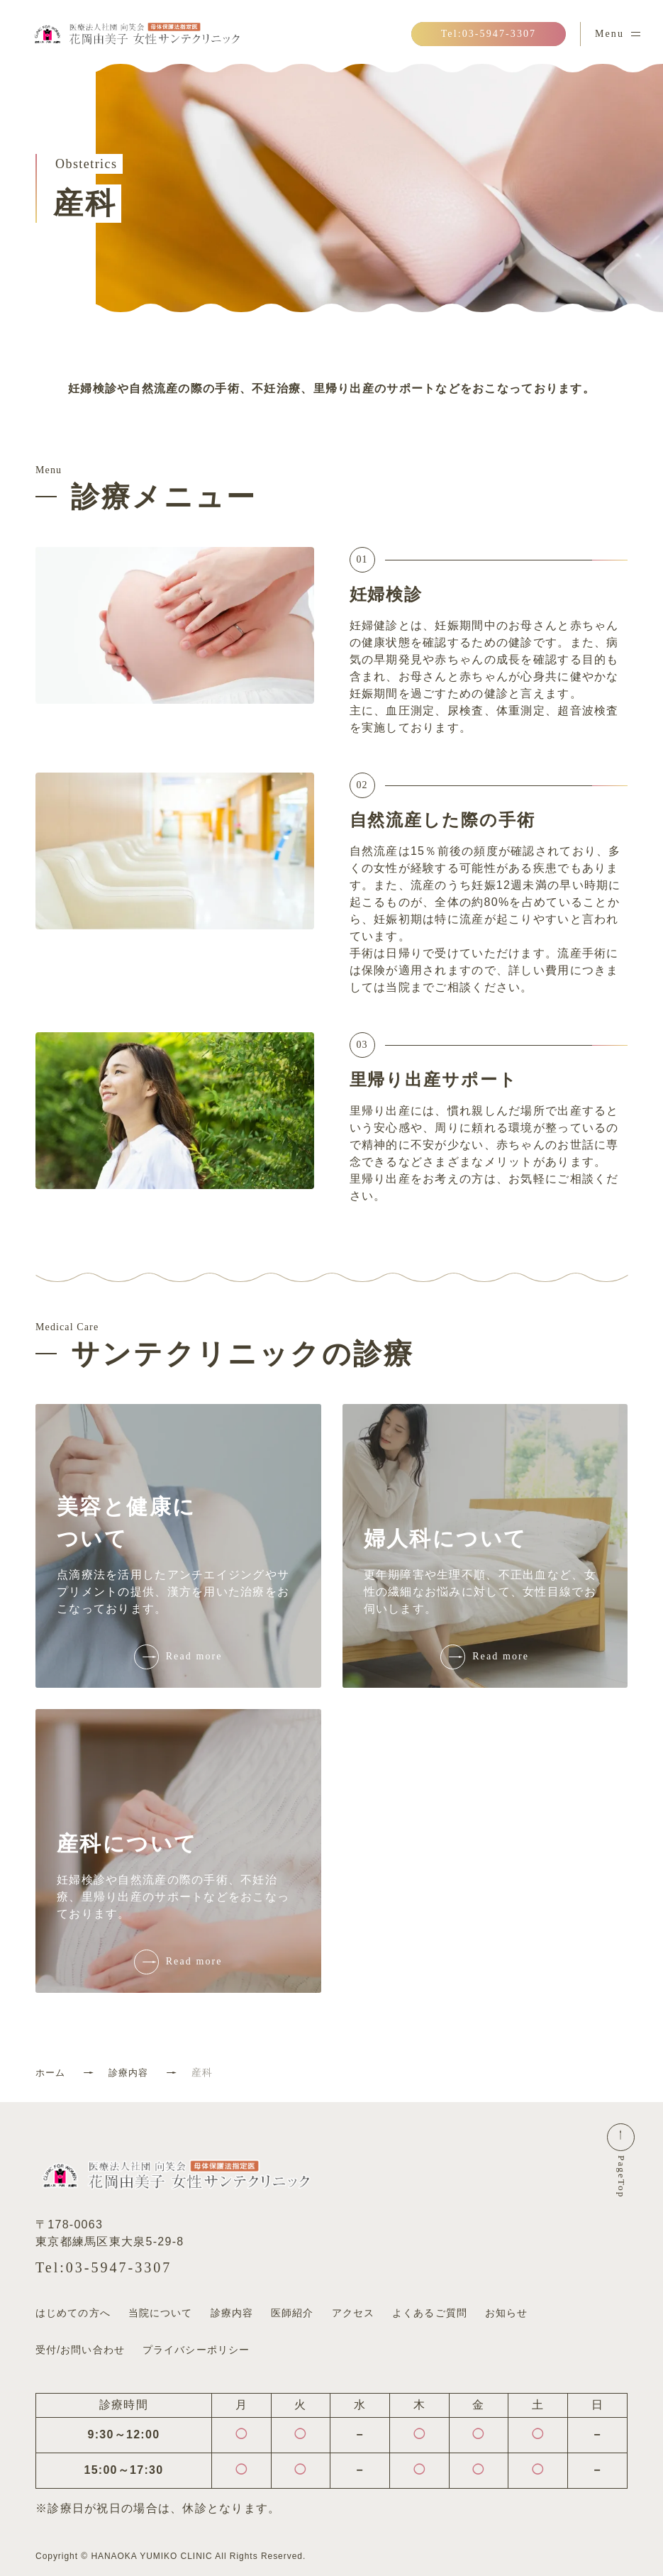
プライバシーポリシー (196, 2342)
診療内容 (132, 2072)
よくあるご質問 (429, 2312)
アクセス (353, 2312)
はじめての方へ (73, 2312)
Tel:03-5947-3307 (103, 2267)
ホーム (51, 2072)
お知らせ (506, 2312)
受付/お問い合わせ (80, 2342)
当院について (160, 2312)
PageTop (621, 2185)
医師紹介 (292, 2312)
